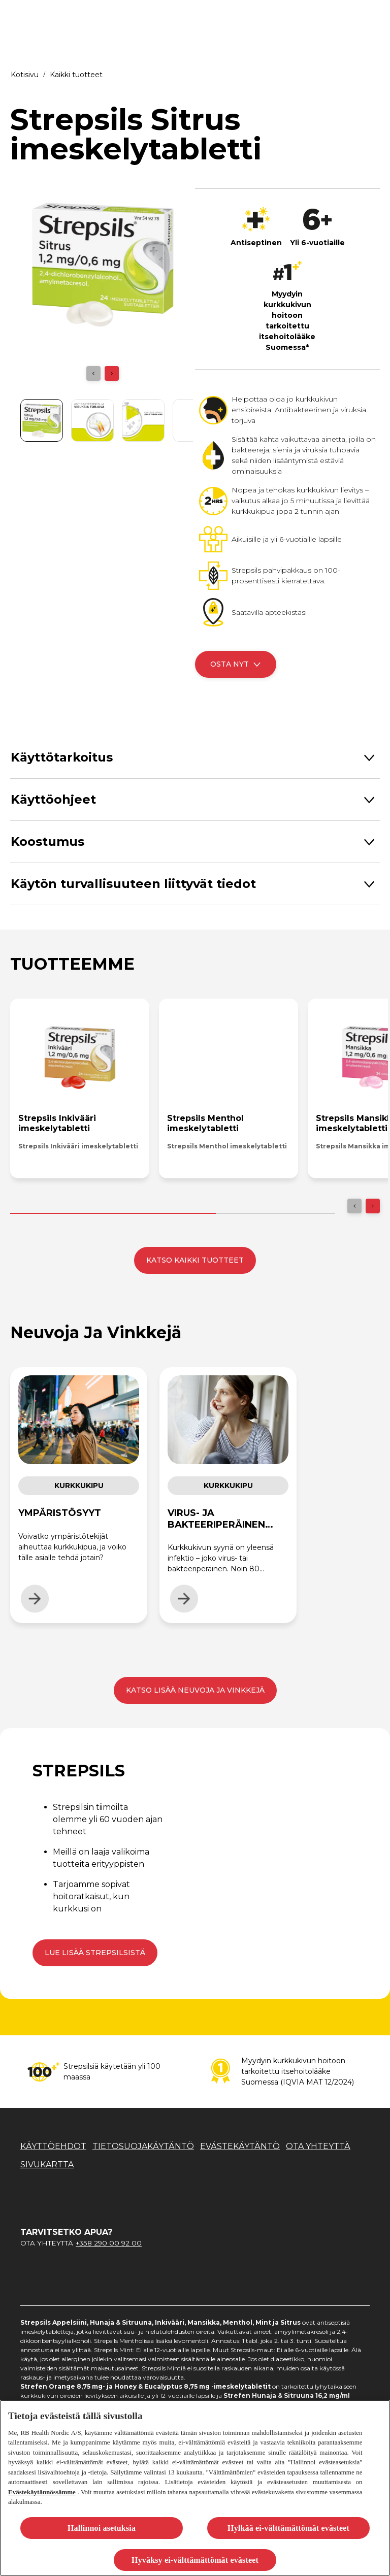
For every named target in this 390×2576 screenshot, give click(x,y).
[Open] (371, 16)
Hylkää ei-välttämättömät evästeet (288, 2528)
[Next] (112, 373)
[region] (195, 2488)
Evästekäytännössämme (42, 2492)
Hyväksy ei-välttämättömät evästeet (195, 2560)
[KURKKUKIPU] (267, 16)
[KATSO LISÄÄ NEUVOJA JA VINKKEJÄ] (195, 1690)
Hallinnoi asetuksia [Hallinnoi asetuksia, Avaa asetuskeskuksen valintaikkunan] (102, 2528)
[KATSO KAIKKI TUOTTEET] (195, 1260)
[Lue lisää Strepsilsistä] (94, 1952)
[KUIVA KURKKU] (187, 16)
